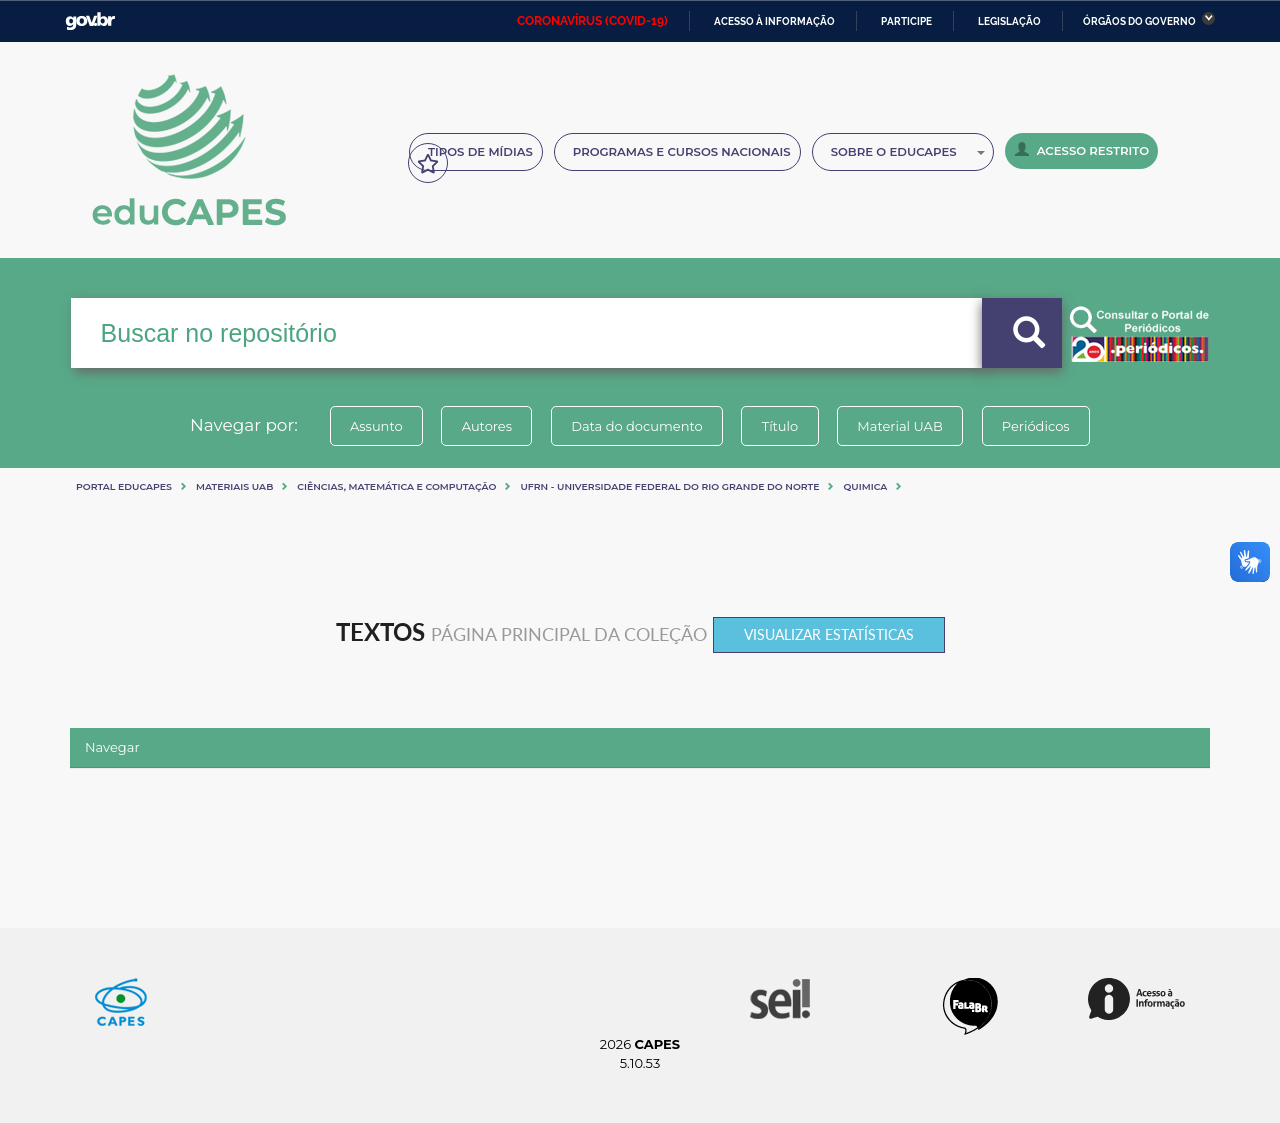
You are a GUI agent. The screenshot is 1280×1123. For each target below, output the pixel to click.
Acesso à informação (774, 21)
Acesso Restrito (1082, 150)
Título (780, 426)
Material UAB (901, 426)
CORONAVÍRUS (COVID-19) (592, 21)
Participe (906, 21)
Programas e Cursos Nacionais (682, 152)
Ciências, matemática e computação (396, 486)
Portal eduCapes (124, 486)
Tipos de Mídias (480, 152)
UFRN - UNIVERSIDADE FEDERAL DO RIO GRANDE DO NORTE (669, 486)
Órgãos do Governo (1139, 21)
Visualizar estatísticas (829, 634)
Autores (485, 426)
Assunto (373, 426)
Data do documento (636, 426)
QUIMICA (865, 486)
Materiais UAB (234, 486)
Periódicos (1039, 426)
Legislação (1009, 21)
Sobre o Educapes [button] (908, 152)
